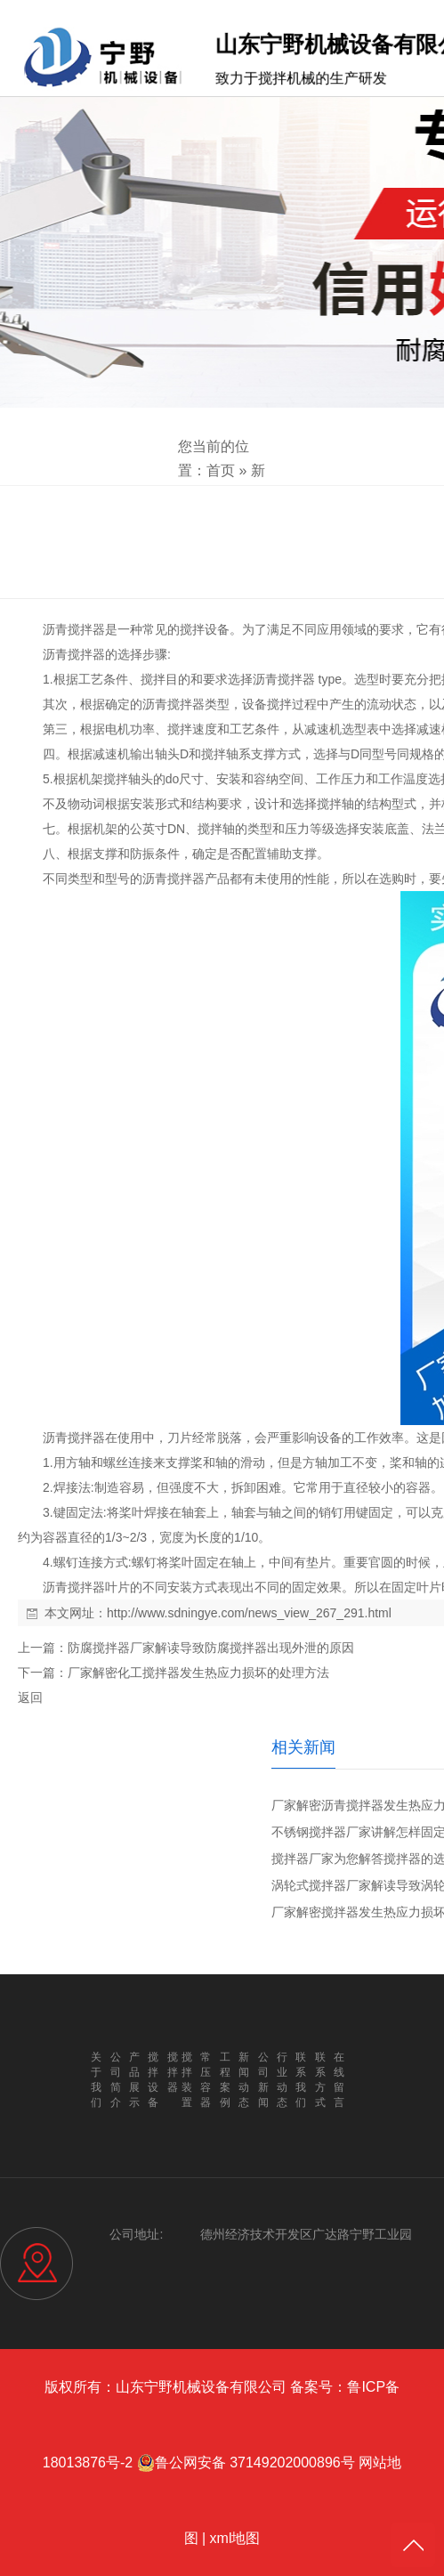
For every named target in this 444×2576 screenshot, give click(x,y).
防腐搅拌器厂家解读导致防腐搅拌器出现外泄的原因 (211, 1647)
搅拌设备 (205, 629)
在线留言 (339, 2080)
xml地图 (235, 2538)
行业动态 (282, 2080)
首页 (220, 470)
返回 (30, 1697)
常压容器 (205, 2080)
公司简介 (115, 2080)
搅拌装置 (187, 2080)
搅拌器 (86, 629)
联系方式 (320, 2080)
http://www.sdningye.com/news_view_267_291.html (249, 1613)
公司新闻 (263, 2080)
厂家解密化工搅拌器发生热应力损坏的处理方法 (198, 1672)
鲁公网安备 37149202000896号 (246, 2463)
